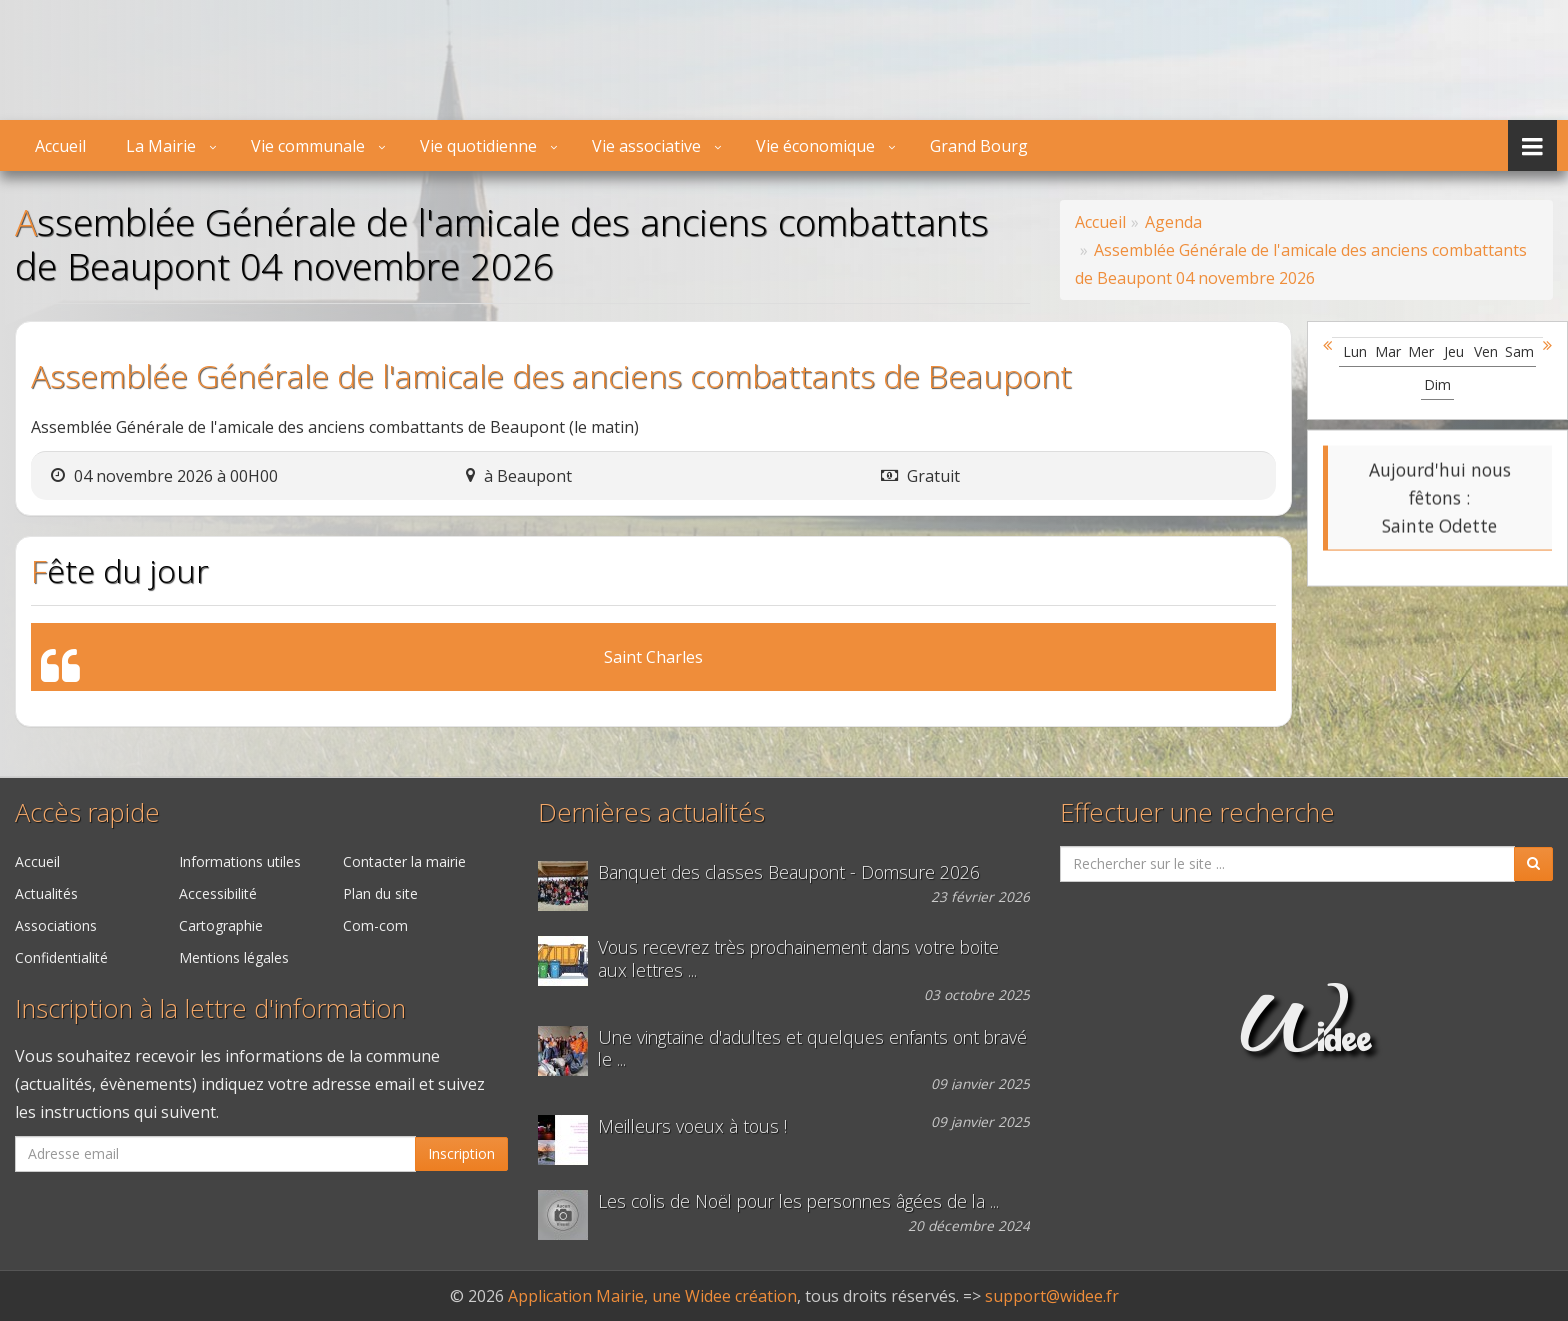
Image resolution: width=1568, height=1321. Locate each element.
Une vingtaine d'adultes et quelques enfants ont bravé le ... (812, 1049)
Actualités (46, 893)
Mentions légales (234, 957)
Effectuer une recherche (1197, 812)
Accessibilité (218, 893)
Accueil (60, 146)
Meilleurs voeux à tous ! (692, 1126)
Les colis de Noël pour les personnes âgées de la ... (798, 1201)
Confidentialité (61, 957)
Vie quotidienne (478, 146)
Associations (56, 925)
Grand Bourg (979, 146)
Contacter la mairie (404, 861)
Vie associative (646, 146)
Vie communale (308, 146)
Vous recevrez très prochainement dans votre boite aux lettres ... (798, 959)
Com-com (375, 925)
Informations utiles (240, 861)
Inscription (461, 1153)
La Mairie (161, 146)
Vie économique (815, 146)
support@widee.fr (1052, 1296)
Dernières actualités (651, 812)
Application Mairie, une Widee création (652, 1296)
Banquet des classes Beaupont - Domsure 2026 (789, 872)
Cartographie (221, 925)
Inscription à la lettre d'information (210, 1008)
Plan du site (380, 893)
